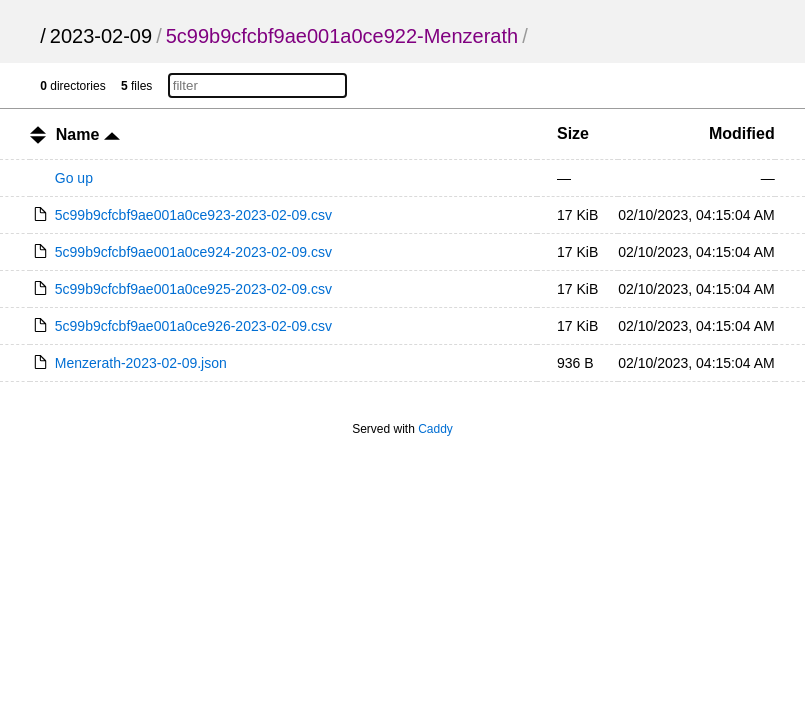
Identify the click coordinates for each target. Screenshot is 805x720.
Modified (742, 133)
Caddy (435, 429)
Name (88, 134)
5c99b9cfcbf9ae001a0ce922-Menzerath (342, 36)
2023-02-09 (101, 36)
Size (573, 133)
